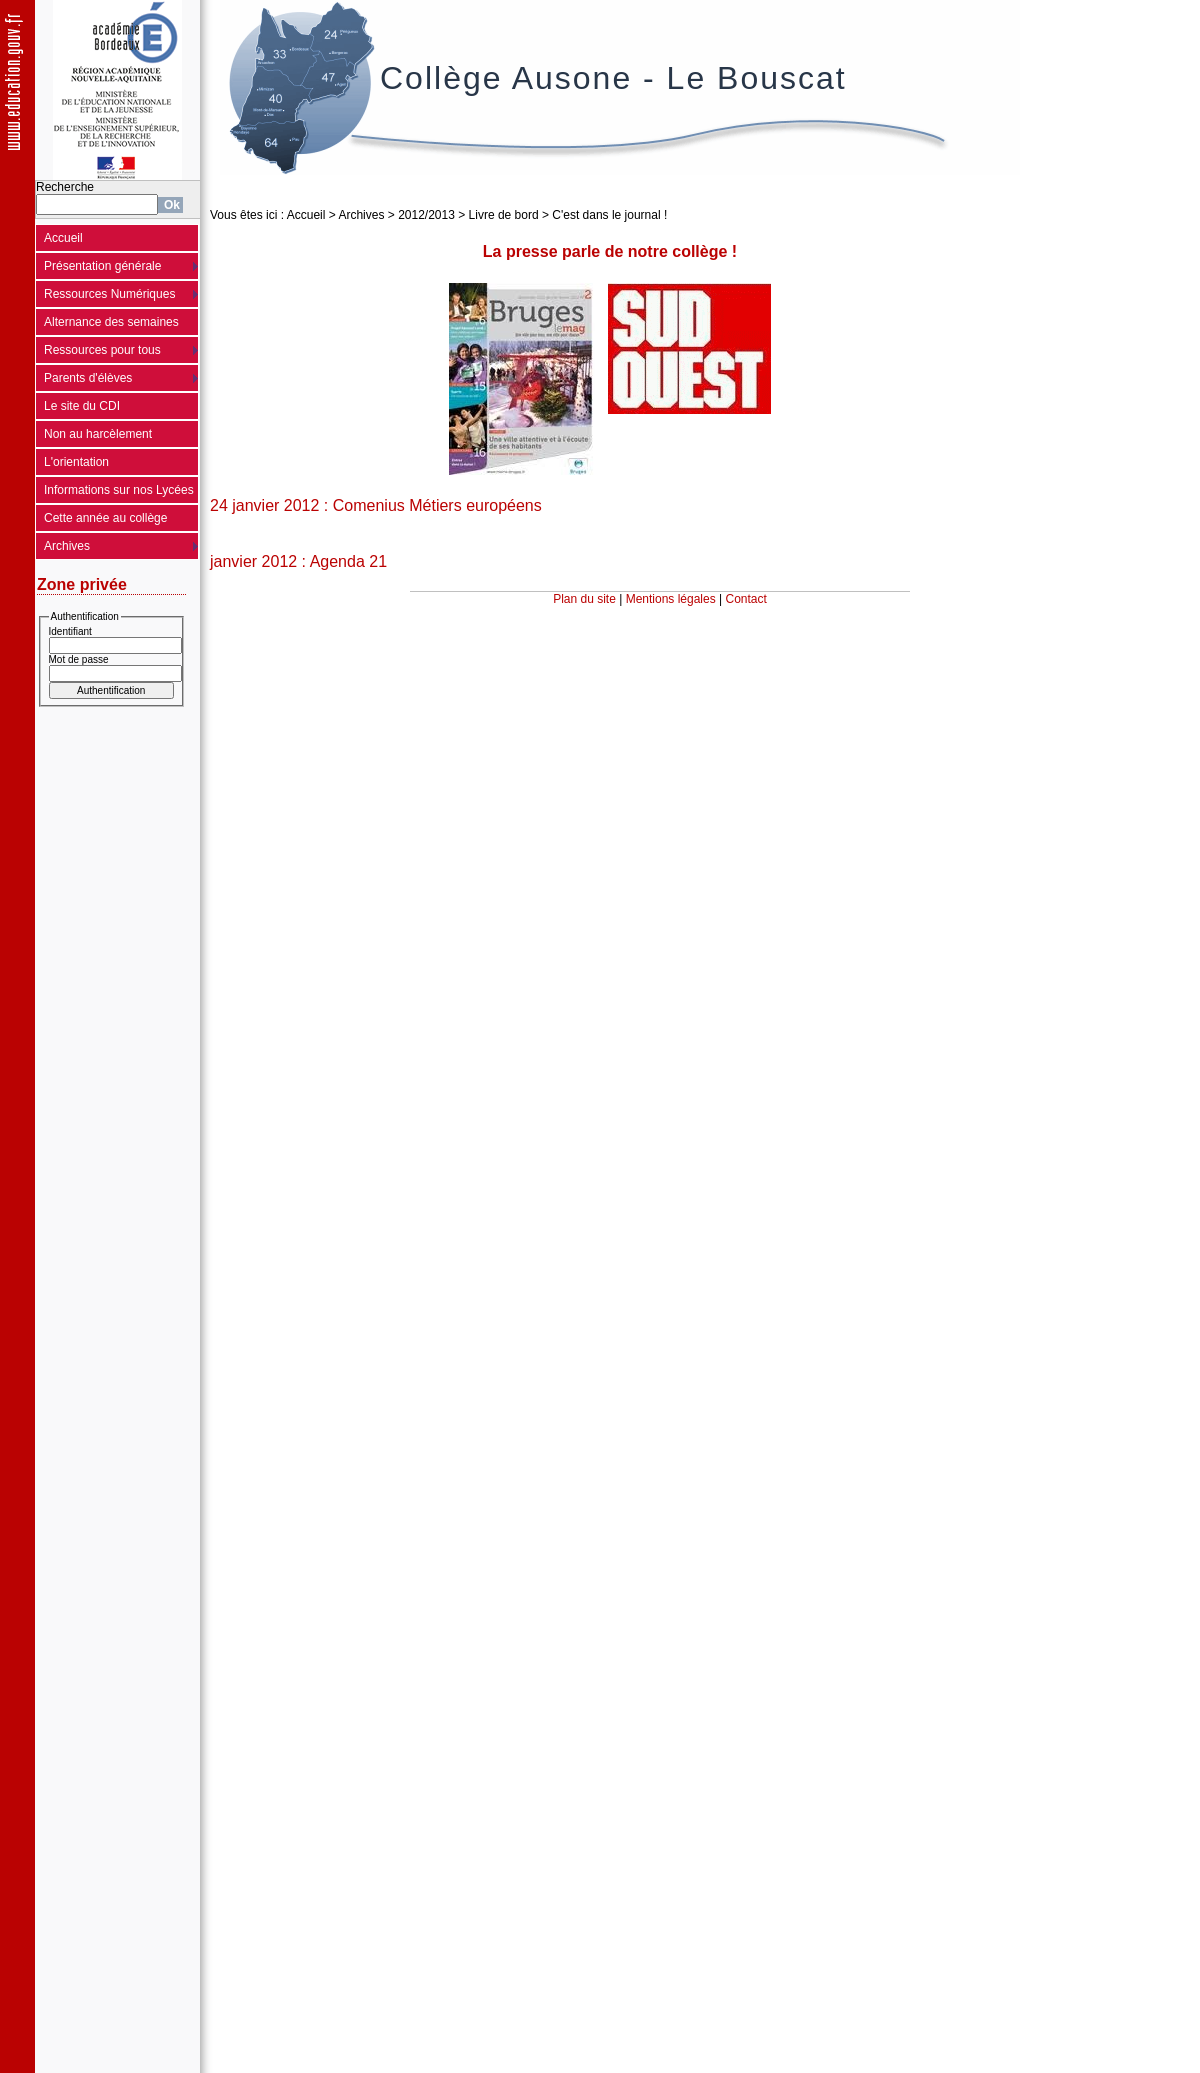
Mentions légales (671, 599)
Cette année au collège (105, 518)
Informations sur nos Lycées (119, 490)
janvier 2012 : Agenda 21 (298, 561)
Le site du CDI (82, 406)
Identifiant (70, 631)
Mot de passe (79, 659)
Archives (67, 546)
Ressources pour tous (102, 350)
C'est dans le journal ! (609, 215)
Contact (746, 599)
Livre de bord (504, 215)
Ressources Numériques (109, 294)
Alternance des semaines (111, 322)
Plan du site (584, 599)
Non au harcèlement (98, 434)
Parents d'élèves (88, 378)
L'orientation (76, 462)
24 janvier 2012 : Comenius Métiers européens (376, 505)
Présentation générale (102, 266)
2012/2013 (426, 215)
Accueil (63, 238)
